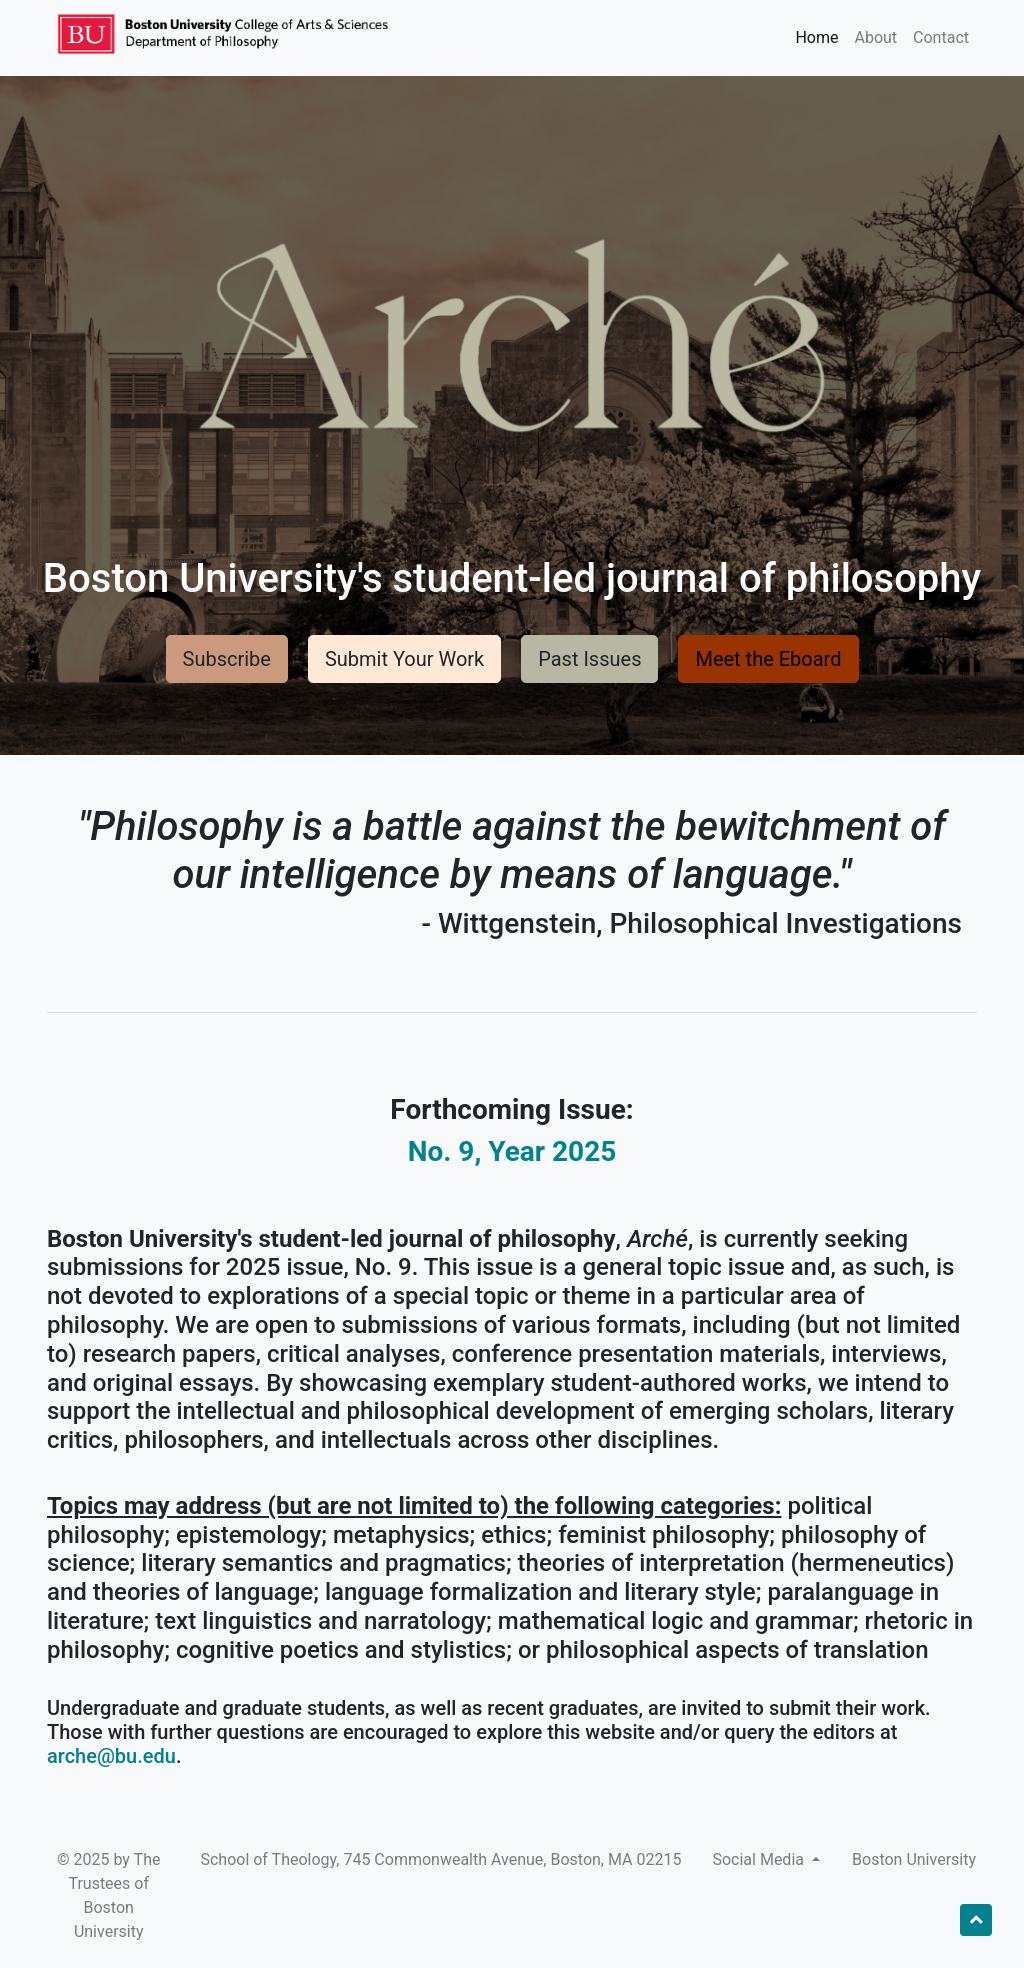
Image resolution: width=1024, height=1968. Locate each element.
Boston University (914, 1859)
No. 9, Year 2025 (512, 1151)
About (875, 37)
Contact (941, 37)
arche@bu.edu (111, 1756)
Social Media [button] (760, 1859)
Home (816, 37)
